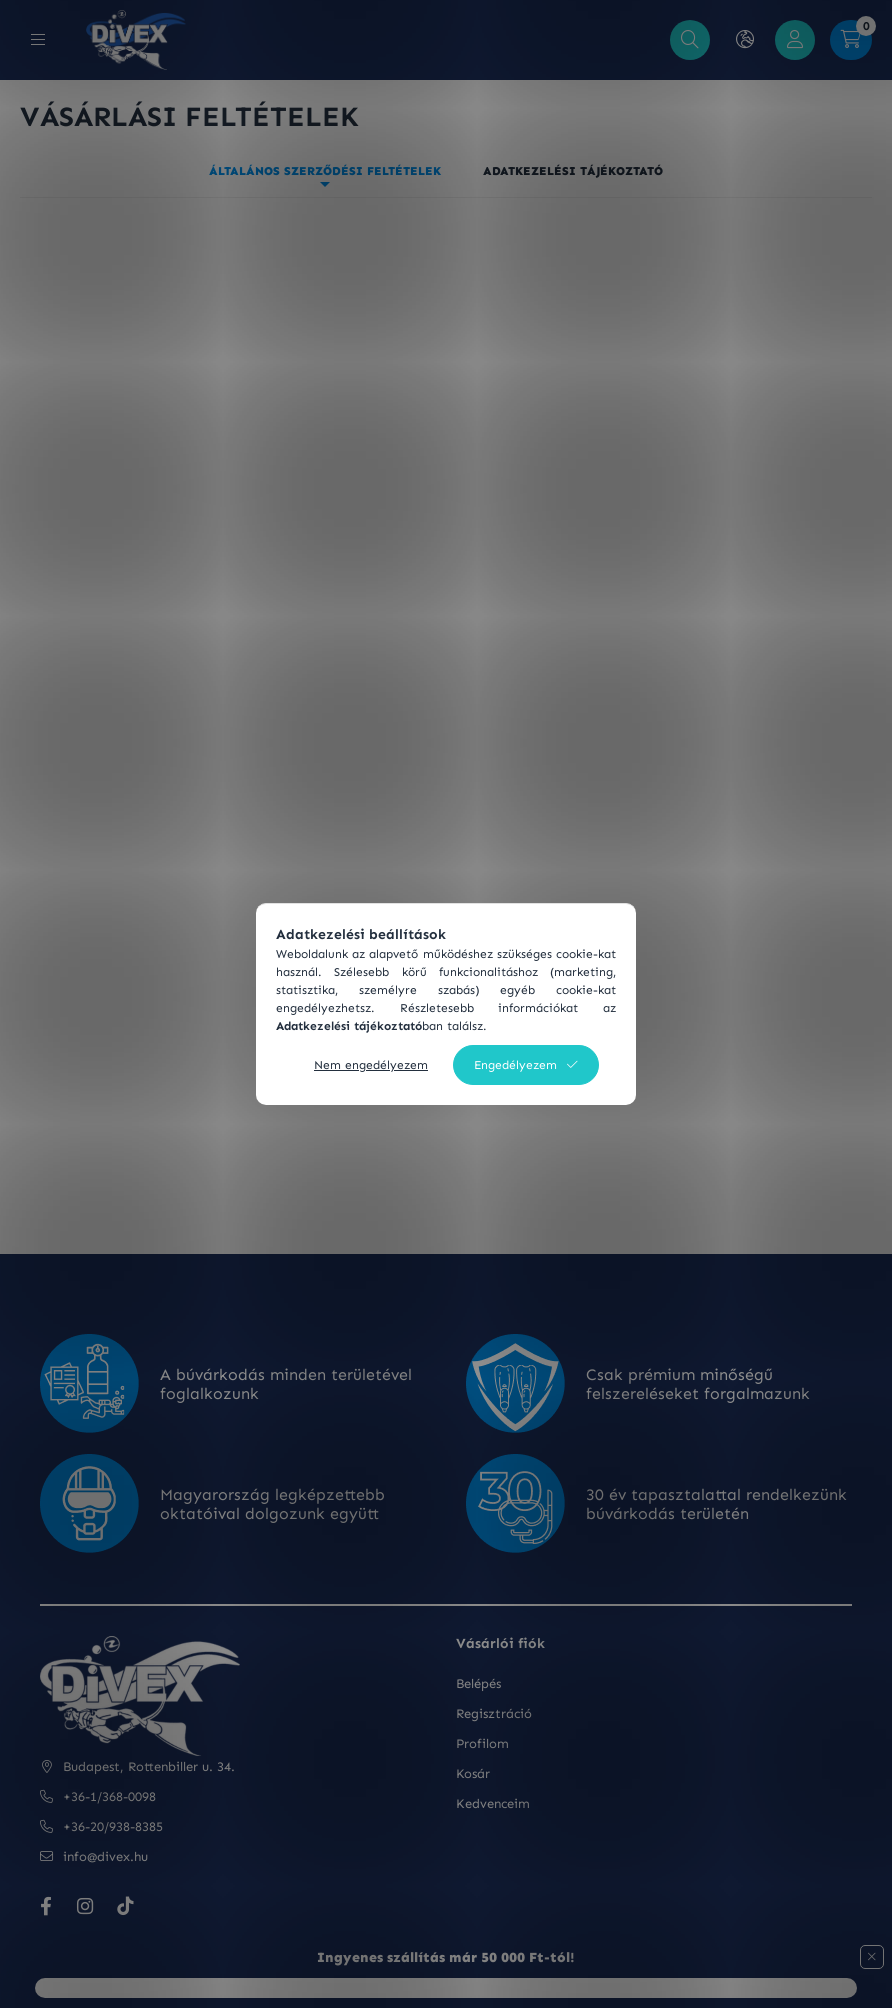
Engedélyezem (515, 1065)
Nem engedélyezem (371, 1065)
